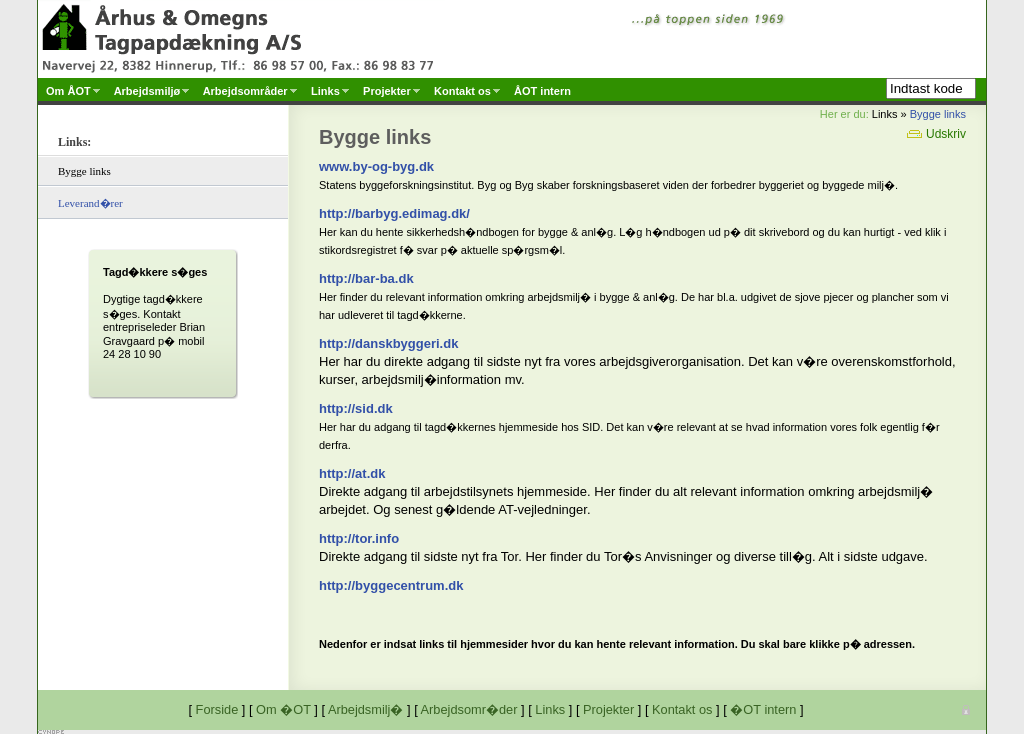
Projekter (608, 709)
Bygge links (938, 114)
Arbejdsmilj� (366, 709)
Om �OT (283, 709)
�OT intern (763, 709)
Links (550, 709)
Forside (217, 709)
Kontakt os (682, 709)
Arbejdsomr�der (469, 709)
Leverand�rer (90, 203)
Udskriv (936, 134)
